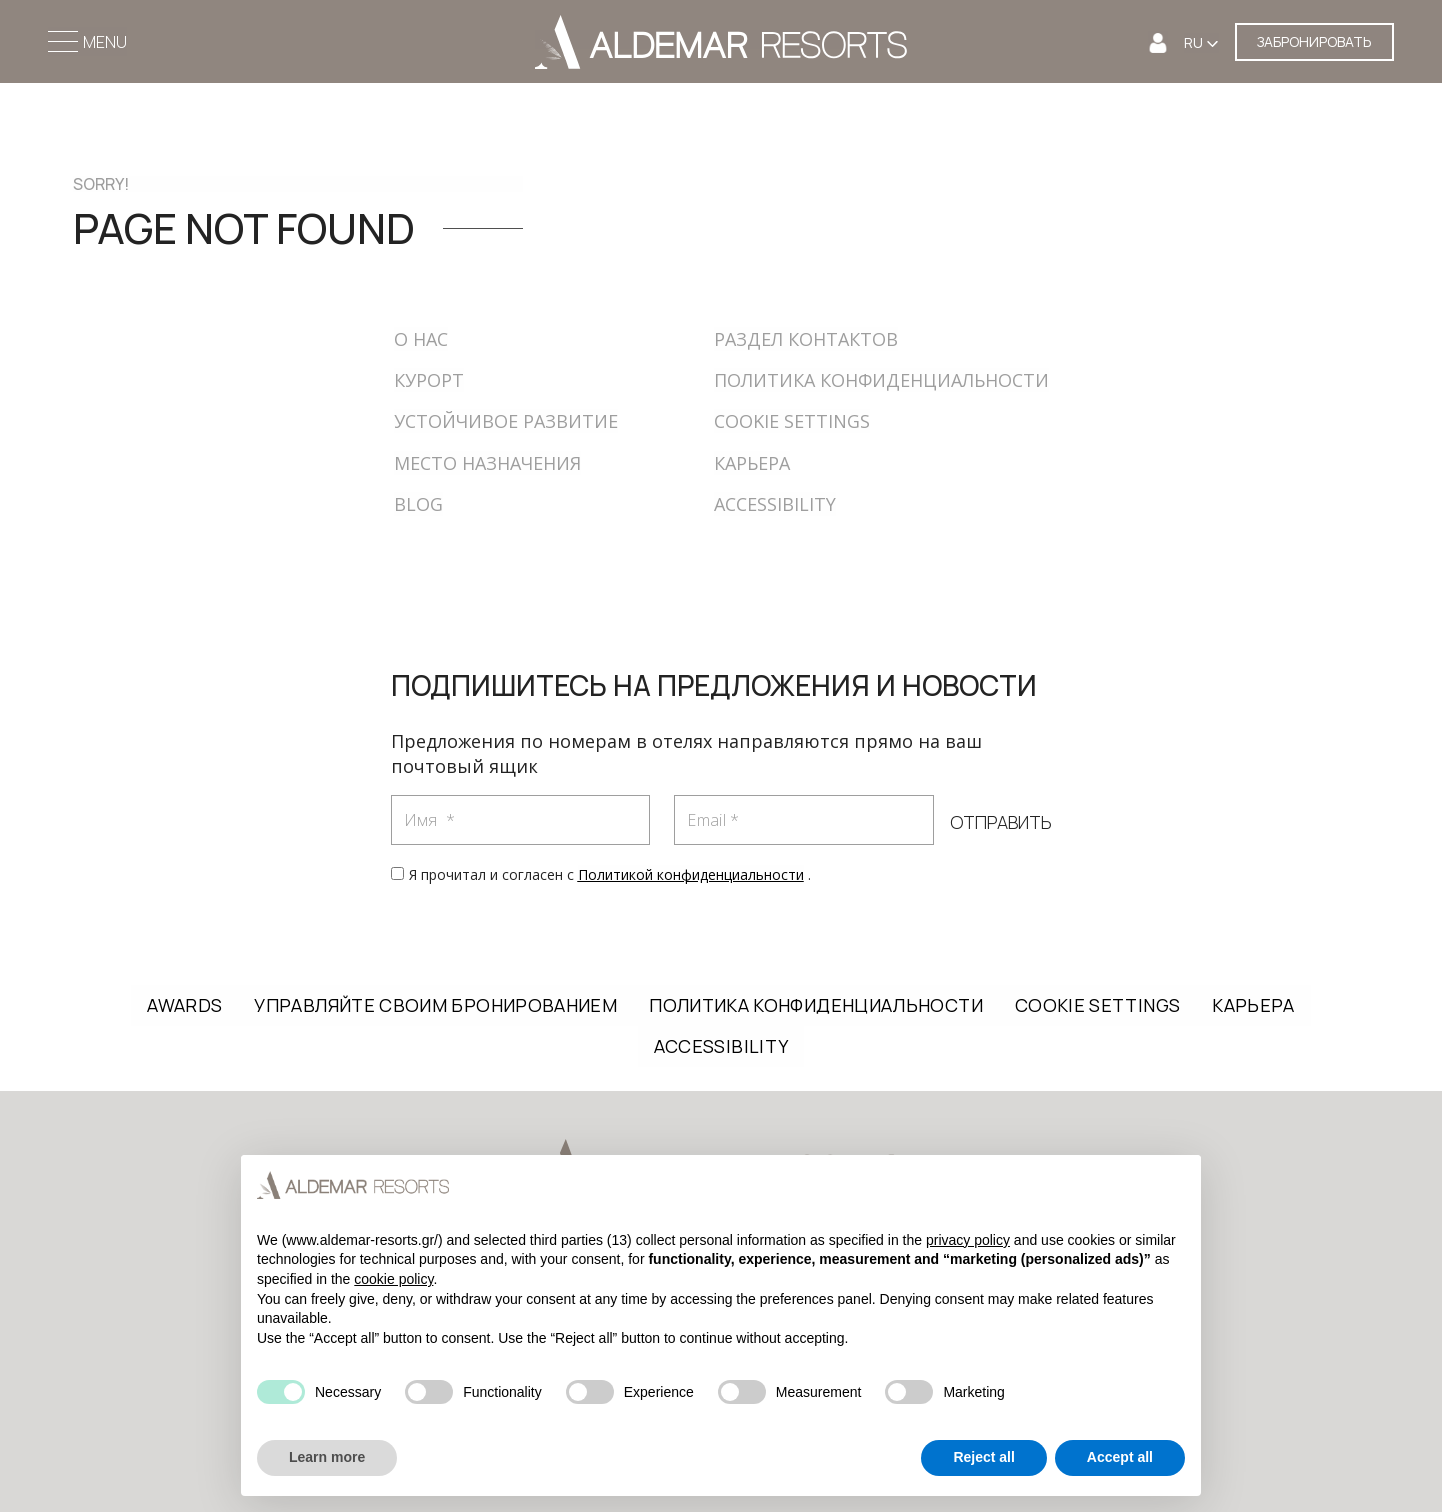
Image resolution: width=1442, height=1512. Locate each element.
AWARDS (184, 1005)
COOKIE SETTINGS (792, 421)
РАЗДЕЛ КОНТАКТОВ (806, 339)
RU (1195, 42)
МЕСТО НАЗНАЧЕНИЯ (487, 463)
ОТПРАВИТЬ (1000, 823)
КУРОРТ (429, 380)
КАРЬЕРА (752, 463)
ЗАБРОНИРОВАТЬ (1314, 41)
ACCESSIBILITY (775, 504)
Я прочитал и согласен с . (610, 874)
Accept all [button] (1120, 1457)
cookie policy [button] (393, 1279)
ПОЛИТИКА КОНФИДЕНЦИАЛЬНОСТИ (881, 380)
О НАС (421, 339)
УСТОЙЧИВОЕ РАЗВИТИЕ (506, 421)
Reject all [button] (983, 1457)
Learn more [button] (327, 1457)
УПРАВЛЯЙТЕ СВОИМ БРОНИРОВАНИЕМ (435, 1005)
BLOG (418, 504)
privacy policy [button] (968, 1240)
